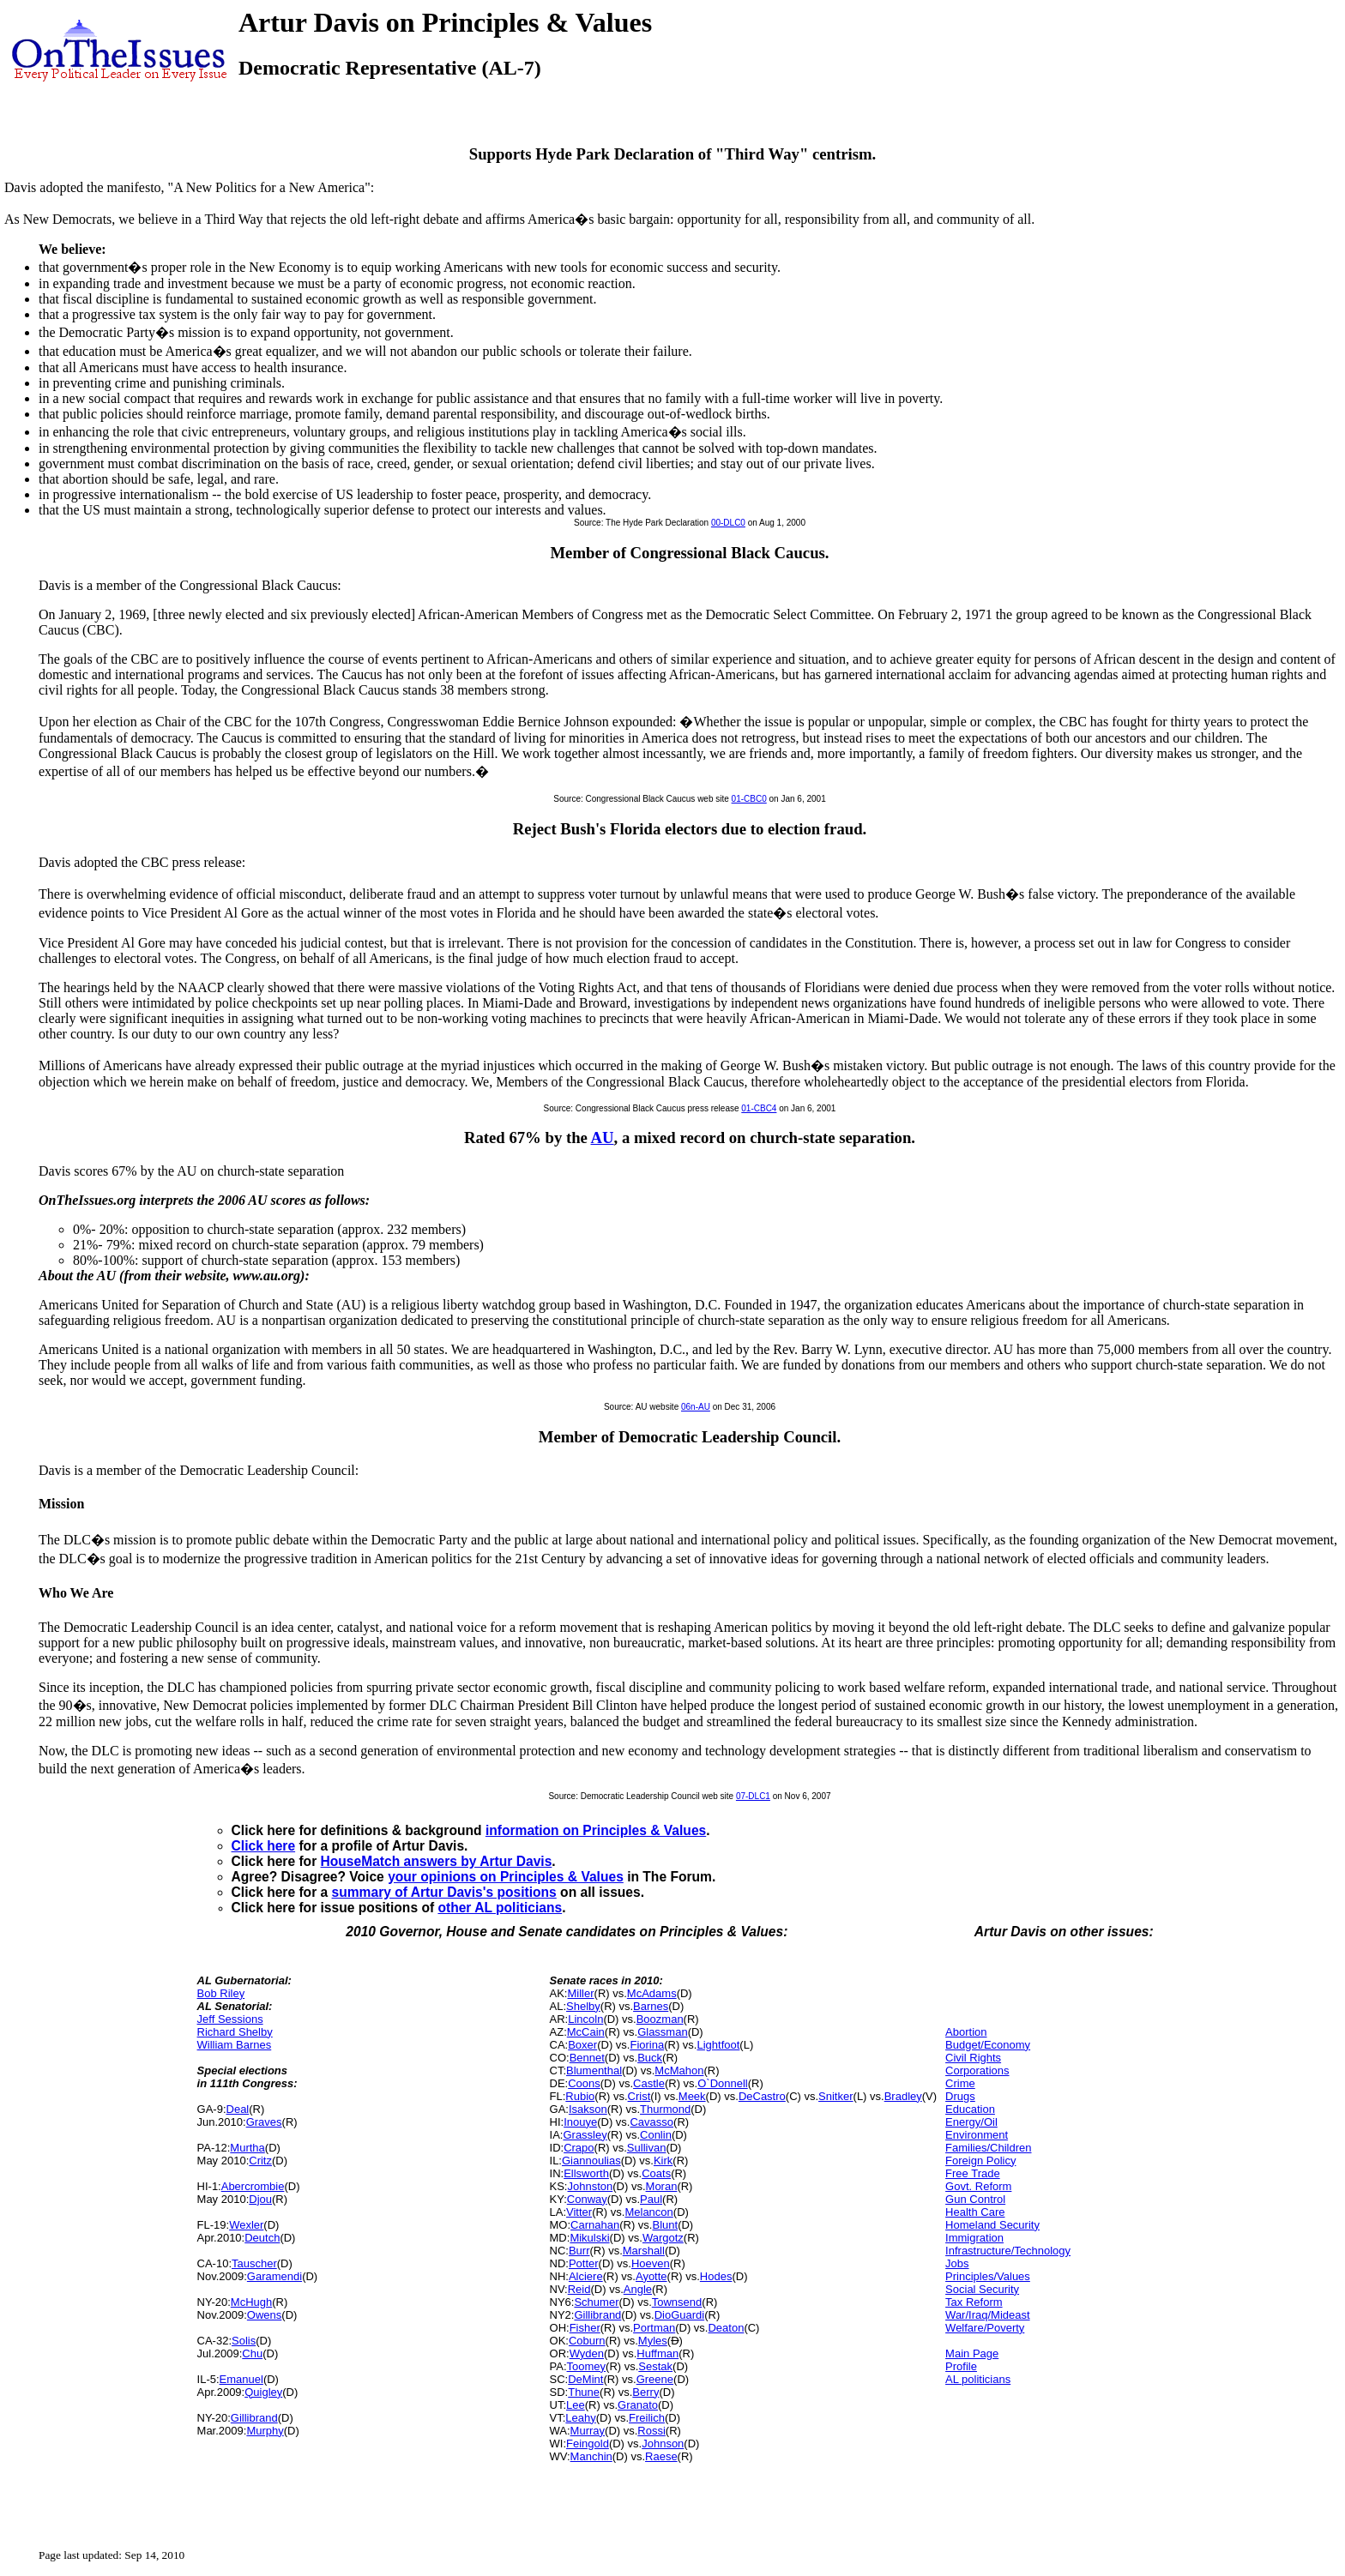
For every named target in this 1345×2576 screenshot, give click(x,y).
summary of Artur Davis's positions (444, 1892)
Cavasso (651, 2122)
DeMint (585, 2379)
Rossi (651, 2430)
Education (970, 2109)
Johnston (590, 2186)
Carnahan (594, 2224)
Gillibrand (254, 2417)
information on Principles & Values (596, 1830)
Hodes (716, 2276)
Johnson (663, 2443)
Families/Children (988, 2147)
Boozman (660, 2019)
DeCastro (762, 2096)
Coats (656, 2173)
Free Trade (972, 2173)
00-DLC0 (728, 522)
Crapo (579, 2147)
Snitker (835, 2096)
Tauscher (254, 2263)
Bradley (903, 2096)
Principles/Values (987, 2276)
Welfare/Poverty (984, 2327)
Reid (579, 2289)
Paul (651, 2199)
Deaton (726, 2327)
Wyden (587, 2353)
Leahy (580, 2417)
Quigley (263, 2392)
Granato (638, 2404)
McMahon (678, 2070)
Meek (692, 2096)
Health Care (974, 2212)
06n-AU (695, 1406)
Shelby (583, 2006)
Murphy (264, 2430)
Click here (264, 1846)
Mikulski (589, 2237)
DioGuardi (679, 2314)
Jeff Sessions (230, 2019)
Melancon (648, 2212)
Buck (649, 2057)
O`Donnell (722, 2083)
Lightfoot (718, 2044)
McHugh (251, 2302)
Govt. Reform (978, 2186)
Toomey (586, 2366)
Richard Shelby (235, 2031)
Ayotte (651, 2276)
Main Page (971, 2353)
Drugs (960, 2096)
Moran (662, 2186)
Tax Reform (973, 2302)
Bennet (587, 2057)
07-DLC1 (753, 1796)
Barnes (650, 2006)
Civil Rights (973, 2057)
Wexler (246, 2224)
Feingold (587, 2443)
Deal (238, 2109)
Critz (260, 2160)
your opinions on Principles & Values (506, 1876)
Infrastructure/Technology (1008, 2250)
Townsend (677, 2302)
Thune (584, 2392)
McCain (586, 2031)
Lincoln (585, 2019)
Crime (960, 2083)
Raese (661, 2456)
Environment (976, 2134)
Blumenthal (594, 2070)
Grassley (584, 2134)
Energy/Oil (971, 2122)
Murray (587, 2430)
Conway (587, 2199)
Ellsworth (586, 2173)
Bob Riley (221, 1993)
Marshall (644, 2250)
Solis (244, 2340)
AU (602, 1138)
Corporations (977, 2070)
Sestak (655, 2366)
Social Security (982, 2289)
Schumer (596, 2302)
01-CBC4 (758, 1108)
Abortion (965, 2031)
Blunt (665, 2224)
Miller (581, 1993)
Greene (654, 2379)
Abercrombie (253, 2186)
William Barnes (234, 2044)
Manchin (591, 2456)
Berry (645, 2392)
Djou (260, 2199)
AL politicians (977, 2379)
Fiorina (647, 2044)
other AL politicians (499, 1907)
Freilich (647, 2417)
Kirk (663, 2160)
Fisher (585, 2327)
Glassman (662, 2031)
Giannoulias (591, 2160)
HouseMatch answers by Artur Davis (436, 1861)
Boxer (582, 2044)
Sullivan (646, 2147)
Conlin (656, 2134)
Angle (638, 2289)
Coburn (587, 2340)
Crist (639, 2096)
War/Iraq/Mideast (987, 2314)
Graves (264, 2122)
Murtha (247, 2147)
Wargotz (663, 2237)
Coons (584, 2083)
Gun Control (975, 2199)
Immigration (974, 2237)
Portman (654, 2327)
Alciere (586, 2276)
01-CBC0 (749, 798)
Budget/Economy (987, 2044)
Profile (961, 2366)
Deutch (262, 2237)
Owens (264, 2314)
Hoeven (650, 2263)
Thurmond (665, 2109)
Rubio (579, 2096)
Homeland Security (992, 2224)
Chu (252, 2353)
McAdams (652, 1993)
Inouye (580, 2122)
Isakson (588, 2109)
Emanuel (241, 2379)
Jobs (956, 2263)
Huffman (657, 2353)
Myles (652, 2340)
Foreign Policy (980, 2160)
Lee (575, 2404)
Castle (649, 2083)
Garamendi (274, 2276)
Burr (579, 2250)
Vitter (579, 2212)
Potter (584, 2263)
